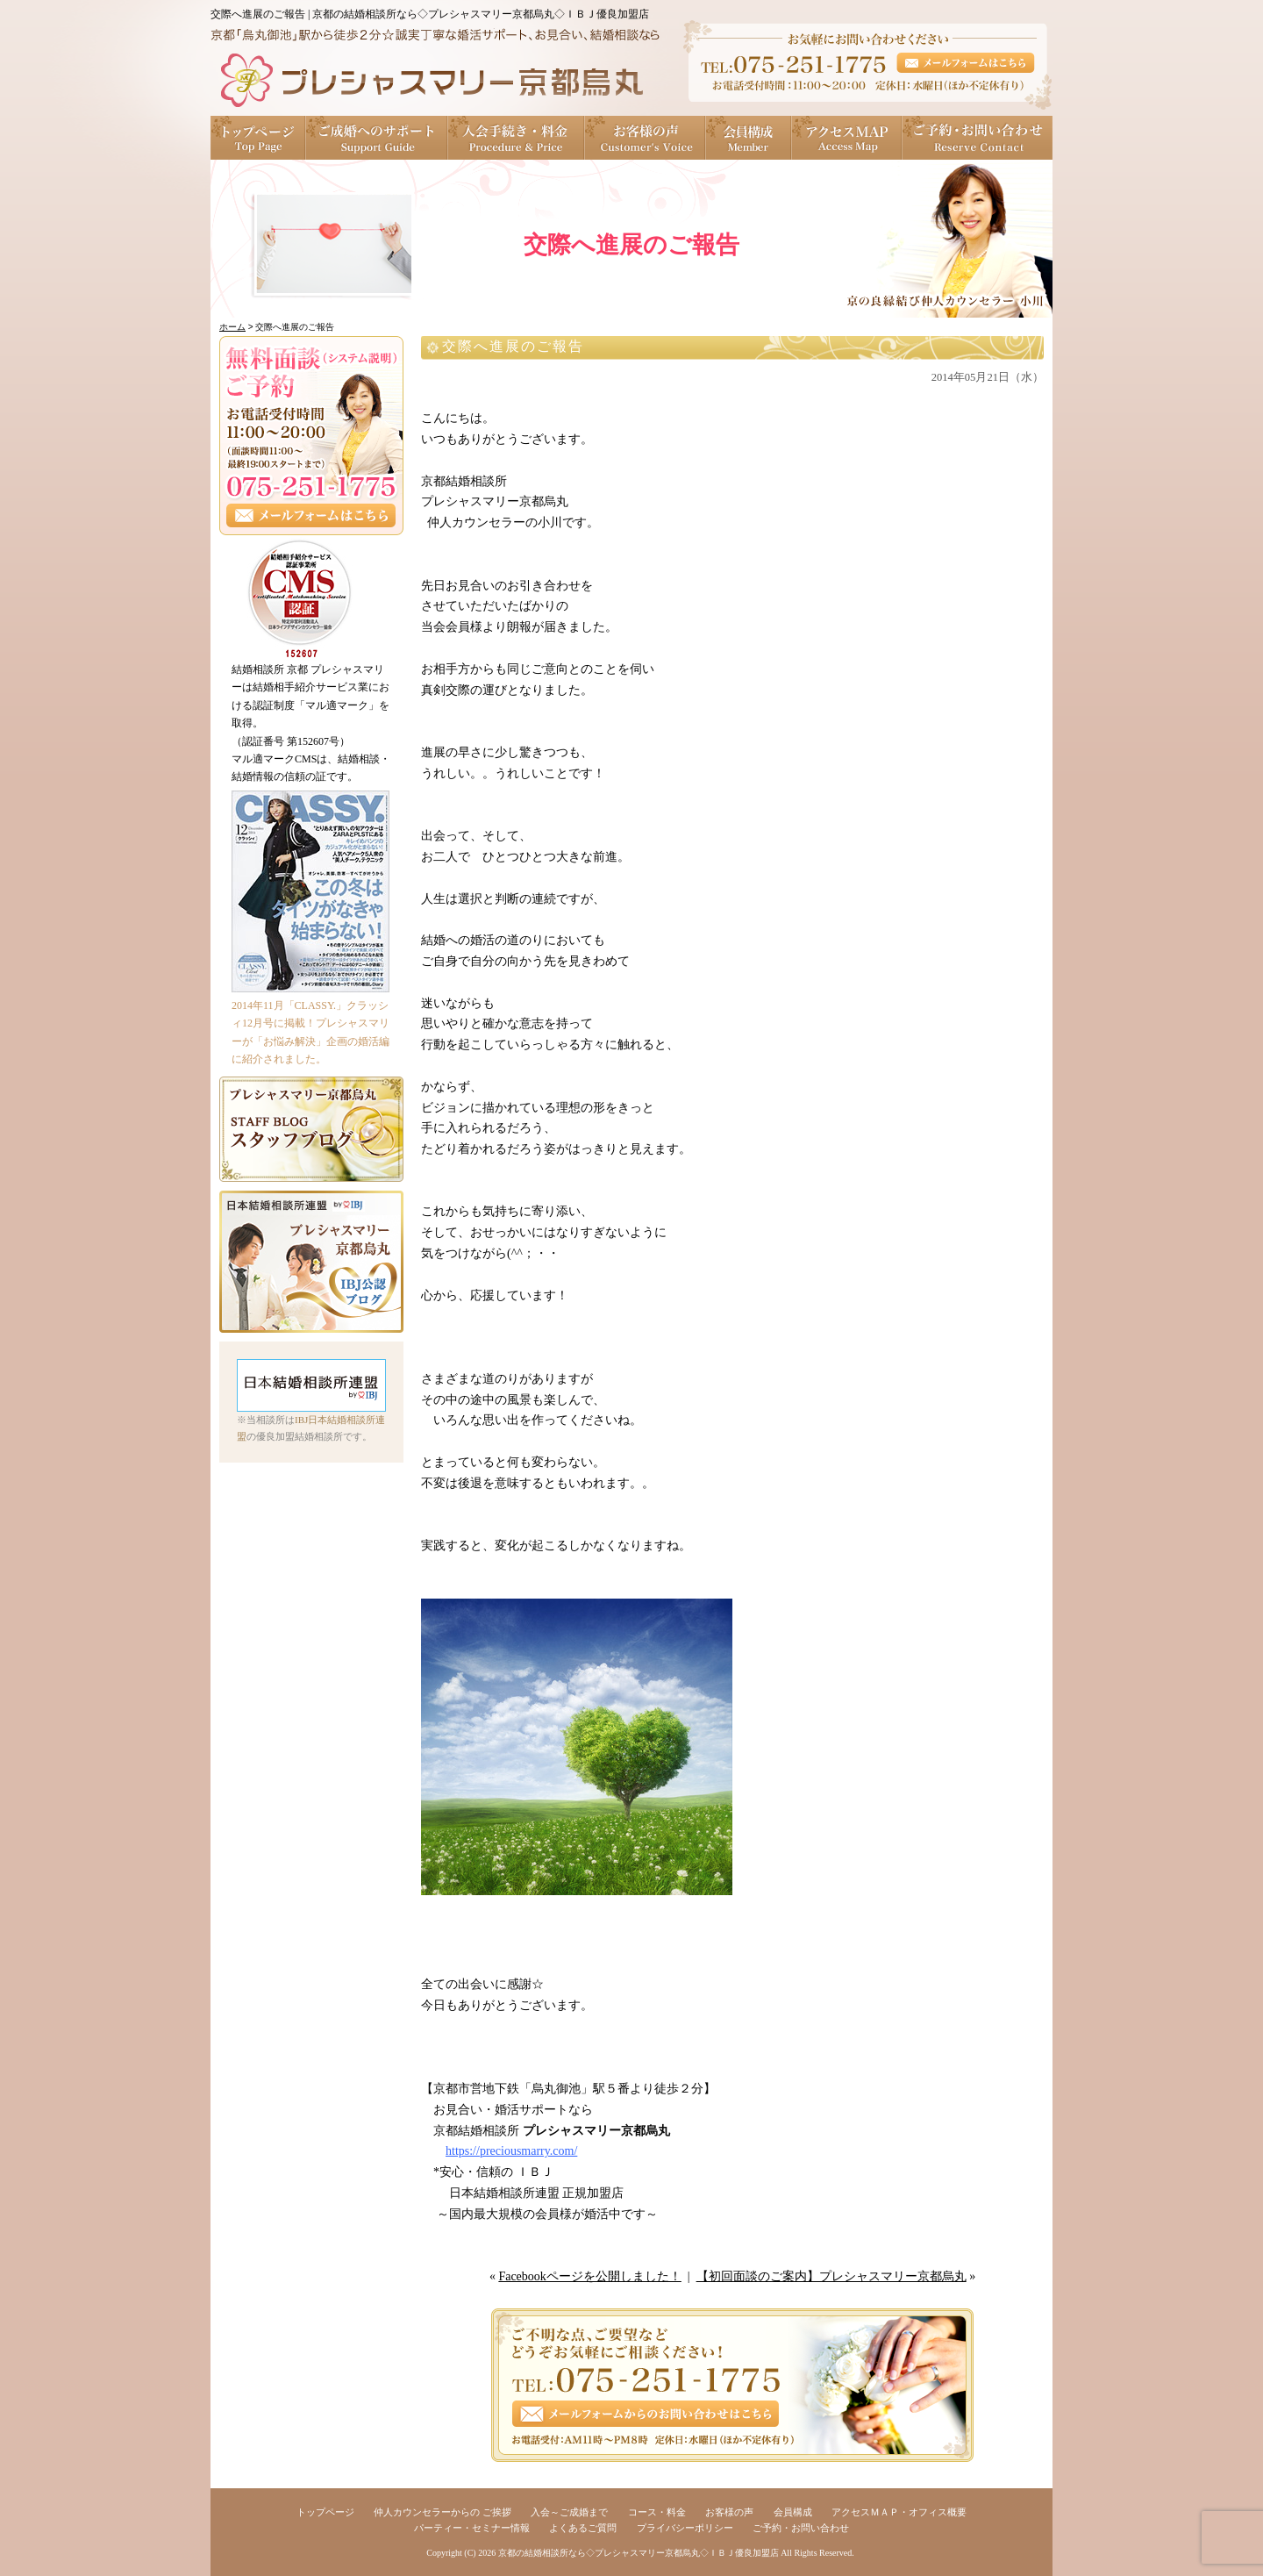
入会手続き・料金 (516, 138)
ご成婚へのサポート (377, 138)
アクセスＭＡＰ (847, 138)
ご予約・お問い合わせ (977, 138)
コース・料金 (657, 2512)
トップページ (258, 138)
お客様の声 (645, 138)
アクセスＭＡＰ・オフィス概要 (899, 2512)
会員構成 (749, 138)
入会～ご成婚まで (569, 2512)
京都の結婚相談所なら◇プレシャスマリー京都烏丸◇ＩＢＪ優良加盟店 (638, 2553)
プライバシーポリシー (685, 2527)
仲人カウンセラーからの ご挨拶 (442, 2512)
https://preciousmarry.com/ (511, 2150)
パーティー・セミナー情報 (472, 2527)
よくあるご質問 (583, 2527)
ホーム (232, 327)
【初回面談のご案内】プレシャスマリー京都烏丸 (831, 2276)
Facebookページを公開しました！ (589, 2276)
